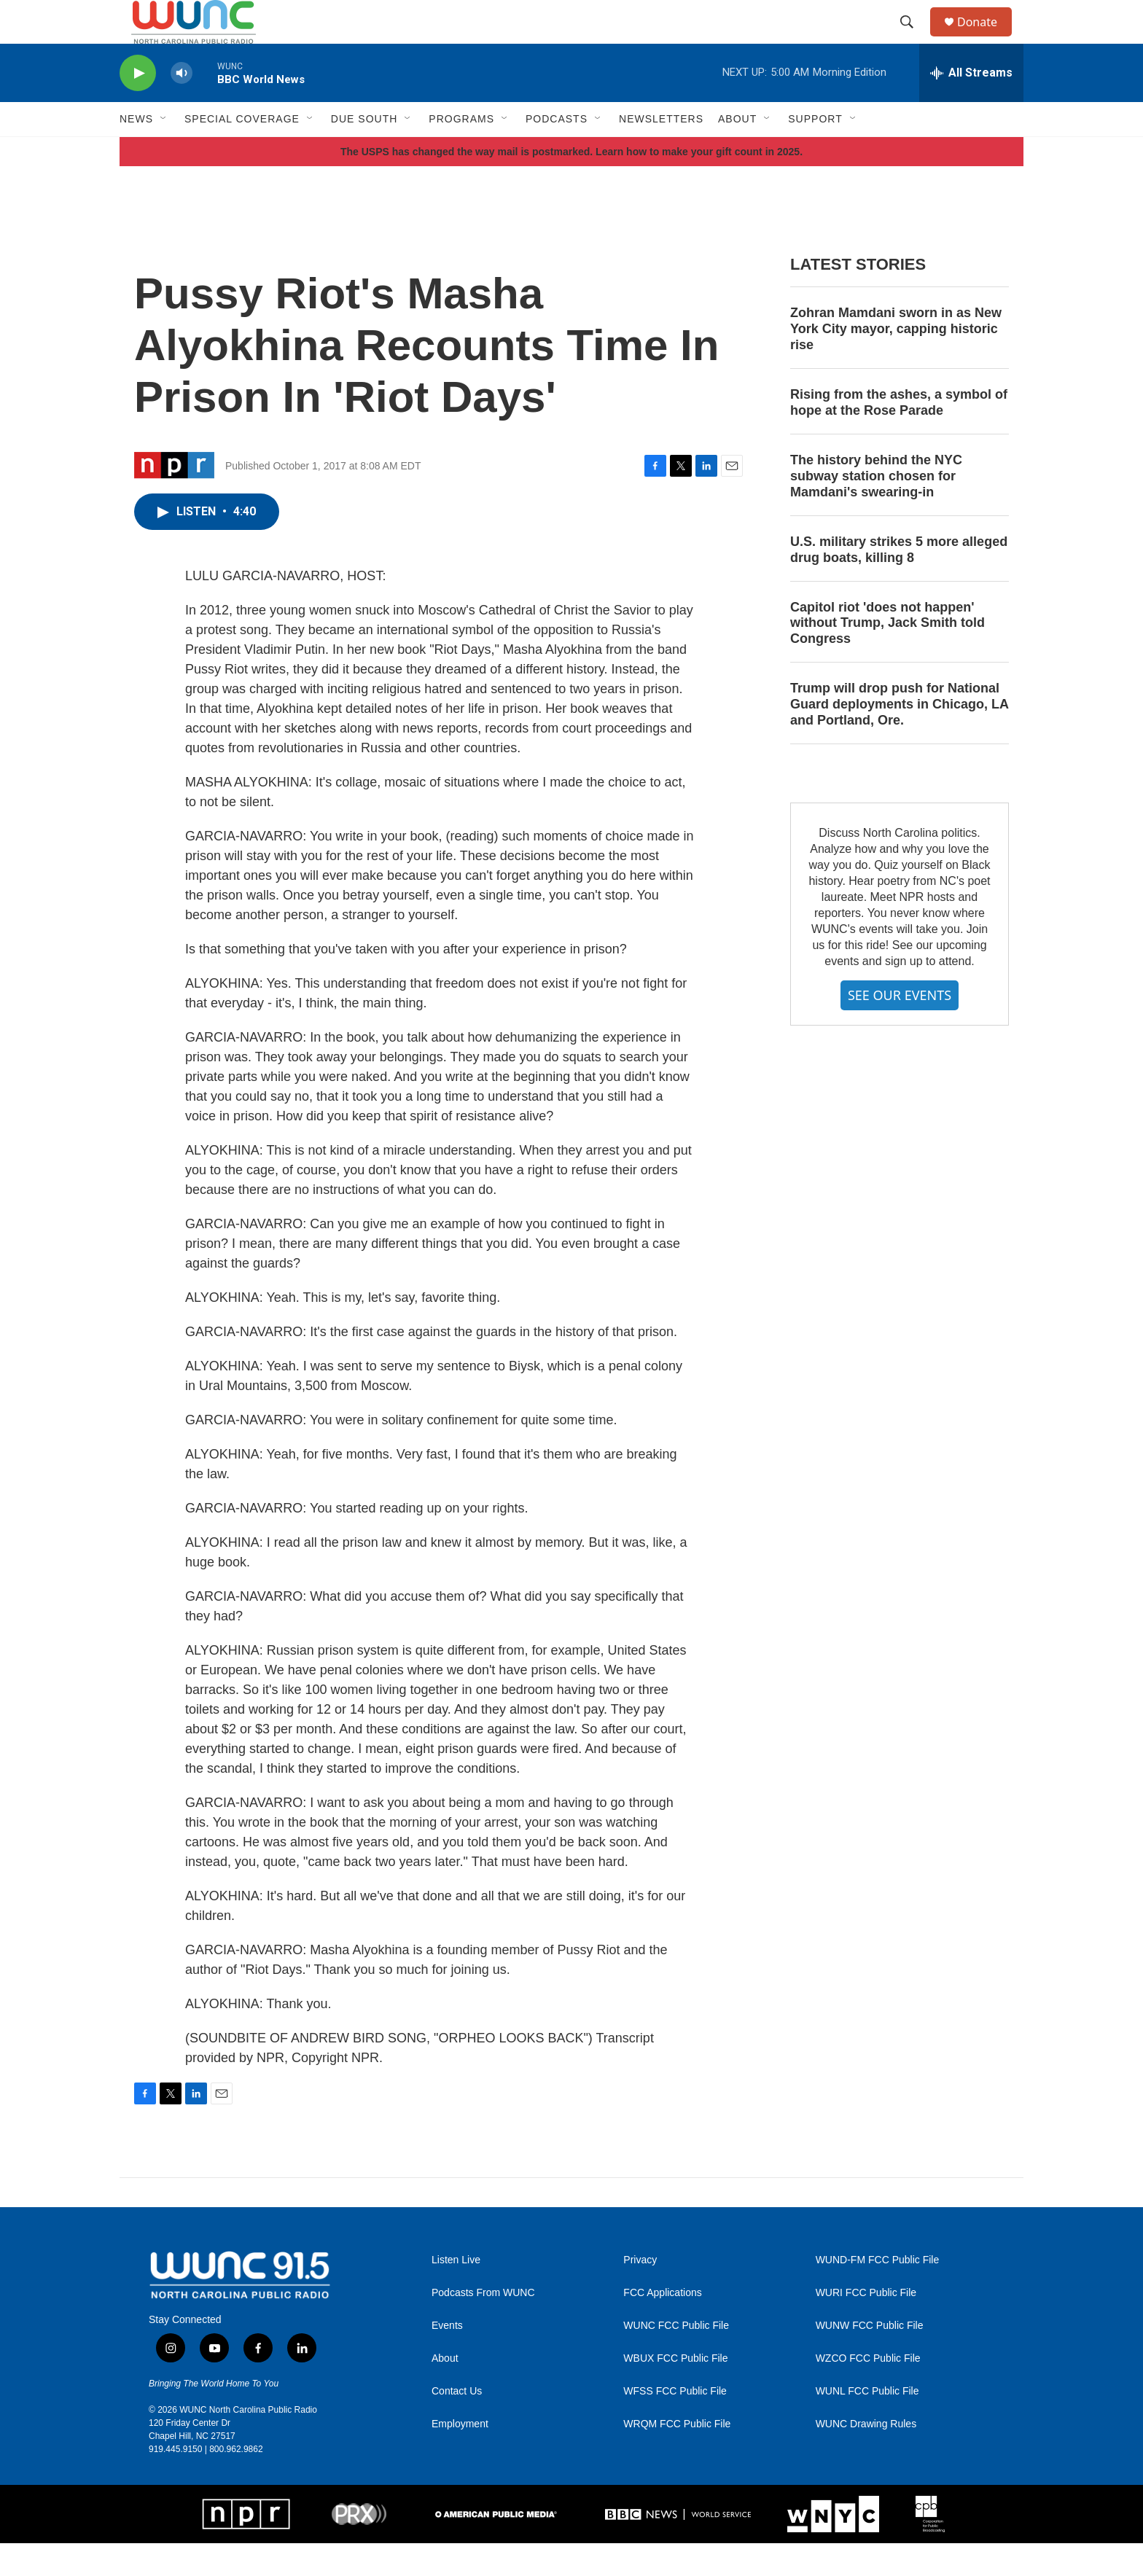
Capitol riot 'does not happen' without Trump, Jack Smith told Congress (887, 656)
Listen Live (456, 2292)
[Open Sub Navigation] (164, 151)
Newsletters (661, 151)
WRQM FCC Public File (676, 2456)
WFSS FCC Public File (675, 2424)
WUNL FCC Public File (867, 2424)
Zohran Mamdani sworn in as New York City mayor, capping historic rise (896, 361)
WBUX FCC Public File (675, 2391)
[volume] (181, 106)
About (445, 2391)
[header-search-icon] (913, 38)
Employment (460, 2456)
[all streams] (971, 106)
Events (447, 2358)
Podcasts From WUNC (483, 2325)
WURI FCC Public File (866, 2325)
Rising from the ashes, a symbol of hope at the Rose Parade (898, 435)
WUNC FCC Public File (676, 2358)
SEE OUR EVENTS (899, 1028)
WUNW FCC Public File (870, 2358)
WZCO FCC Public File (868, 2391)
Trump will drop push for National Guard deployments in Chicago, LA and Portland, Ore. (899, 737)
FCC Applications (662, 2325)
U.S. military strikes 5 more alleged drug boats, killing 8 (898, 582)
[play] (137, 106)
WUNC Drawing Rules (866, 2456)
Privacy (640, 2292)
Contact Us (457, 2424)
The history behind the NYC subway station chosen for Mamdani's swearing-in (876, 508)
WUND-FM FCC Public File (878, 2292)
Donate (986, 38)
